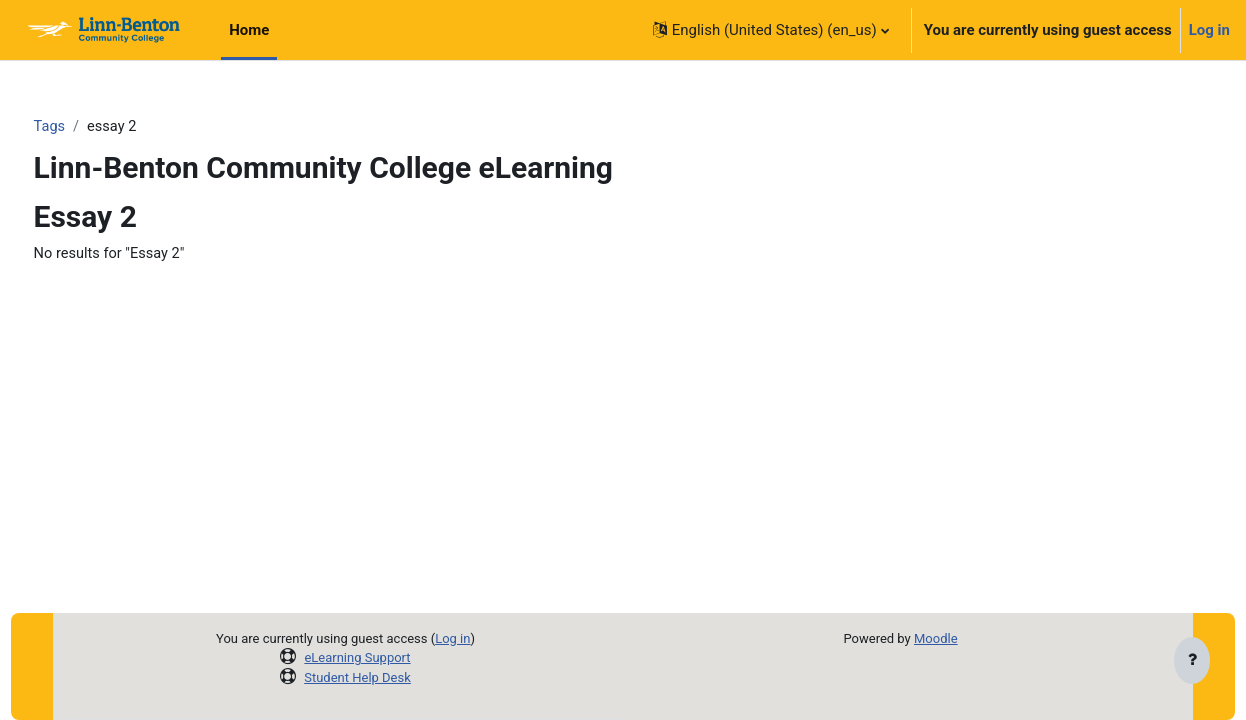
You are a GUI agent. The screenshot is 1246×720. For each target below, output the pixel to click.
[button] (771, 30)
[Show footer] (1192, 662)
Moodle (936, 638)
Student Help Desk (357, 677)
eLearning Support (357, 657)
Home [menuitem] (249, 30)
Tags (87, 127)
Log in (1209, 30)
